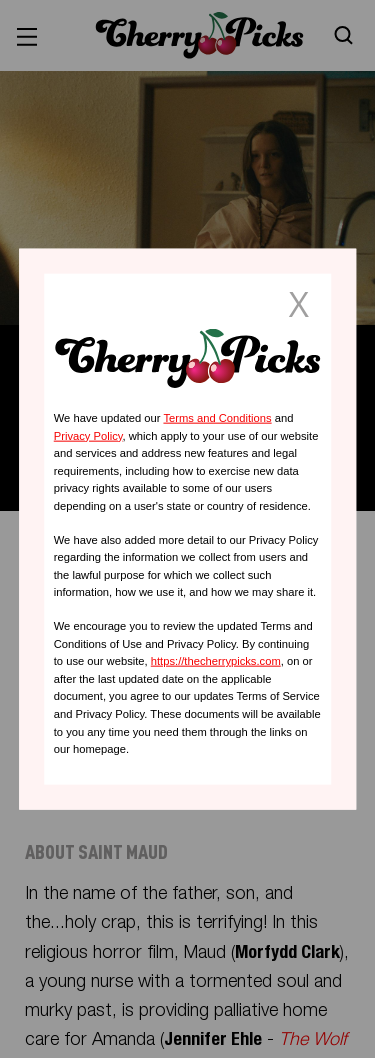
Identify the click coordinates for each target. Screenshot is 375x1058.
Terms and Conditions (217, 418)
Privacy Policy (88, 435)
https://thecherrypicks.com (216, 661)
